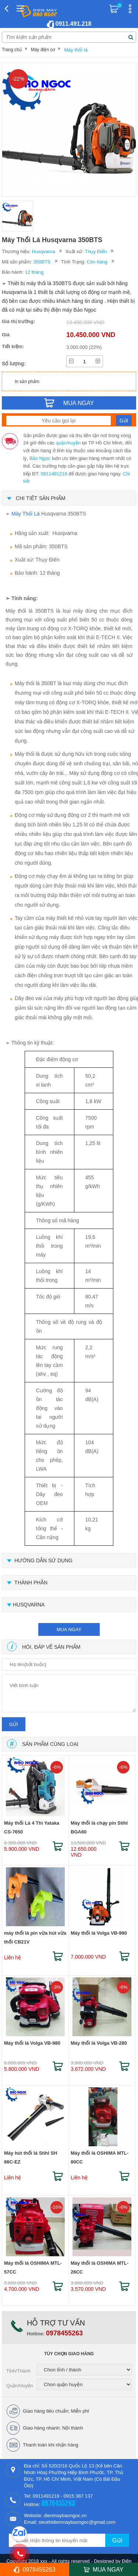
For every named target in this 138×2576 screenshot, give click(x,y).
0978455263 (64, 2333)
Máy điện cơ (43, 49)
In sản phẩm (27, 381)
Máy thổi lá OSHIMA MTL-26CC (99, 2267)
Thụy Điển (96, 251)
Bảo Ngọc (40, 458)
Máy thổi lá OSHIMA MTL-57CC (33, 2267)
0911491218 (53, 473)
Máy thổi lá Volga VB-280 (99, 2043)
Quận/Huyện (19, 2385)
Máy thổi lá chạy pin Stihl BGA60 (99, 1827)
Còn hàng (96, 262)
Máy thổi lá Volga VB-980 (32, 2043)
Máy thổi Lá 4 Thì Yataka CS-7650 (31, 1827)
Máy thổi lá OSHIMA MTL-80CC (99, 2157)
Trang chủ (12, 49)
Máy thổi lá (76, 50)
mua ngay (69, 1629)
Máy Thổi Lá (25, 514)
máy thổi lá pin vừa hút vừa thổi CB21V (35, 1937)
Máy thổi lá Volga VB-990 (99, 1933)
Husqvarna (43, 251)
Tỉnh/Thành (18, 2371)
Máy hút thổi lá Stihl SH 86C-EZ (30, 2157)
